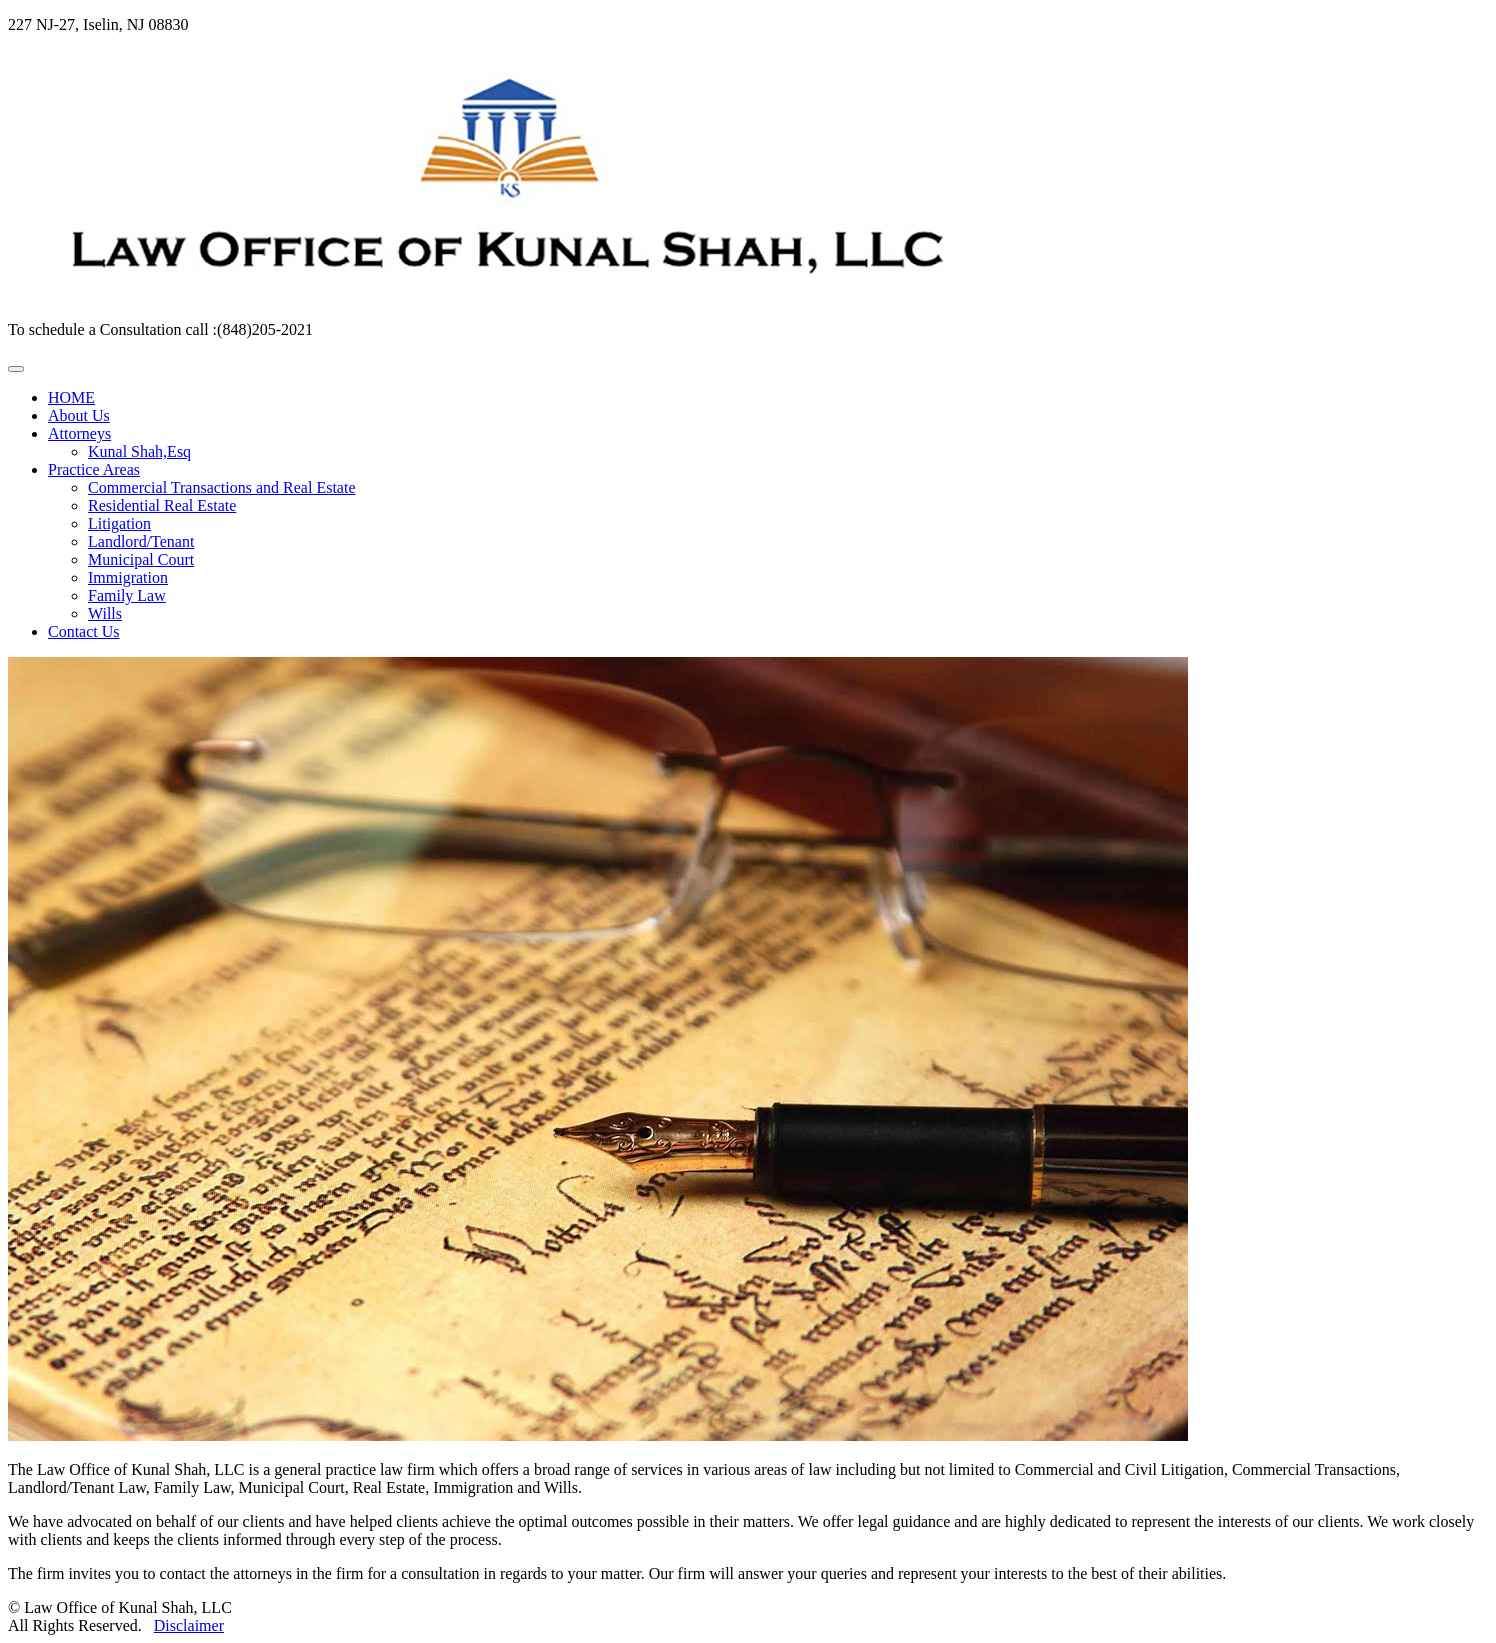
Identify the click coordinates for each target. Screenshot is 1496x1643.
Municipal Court (141, 559)
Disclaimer (189, 1625)
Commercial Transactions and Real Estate (222, 487)
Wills (105, 613)
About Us (79, 415)
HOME (71, 397)
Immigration (128, 577)
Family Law (127, 595)
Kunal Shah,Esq (139, 451)
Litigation (119, 523)
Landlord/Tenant (141, 541)
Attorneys (79, 433)
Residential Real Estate (162, 505)
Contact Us (84, 631)
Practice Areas (94, 469)
